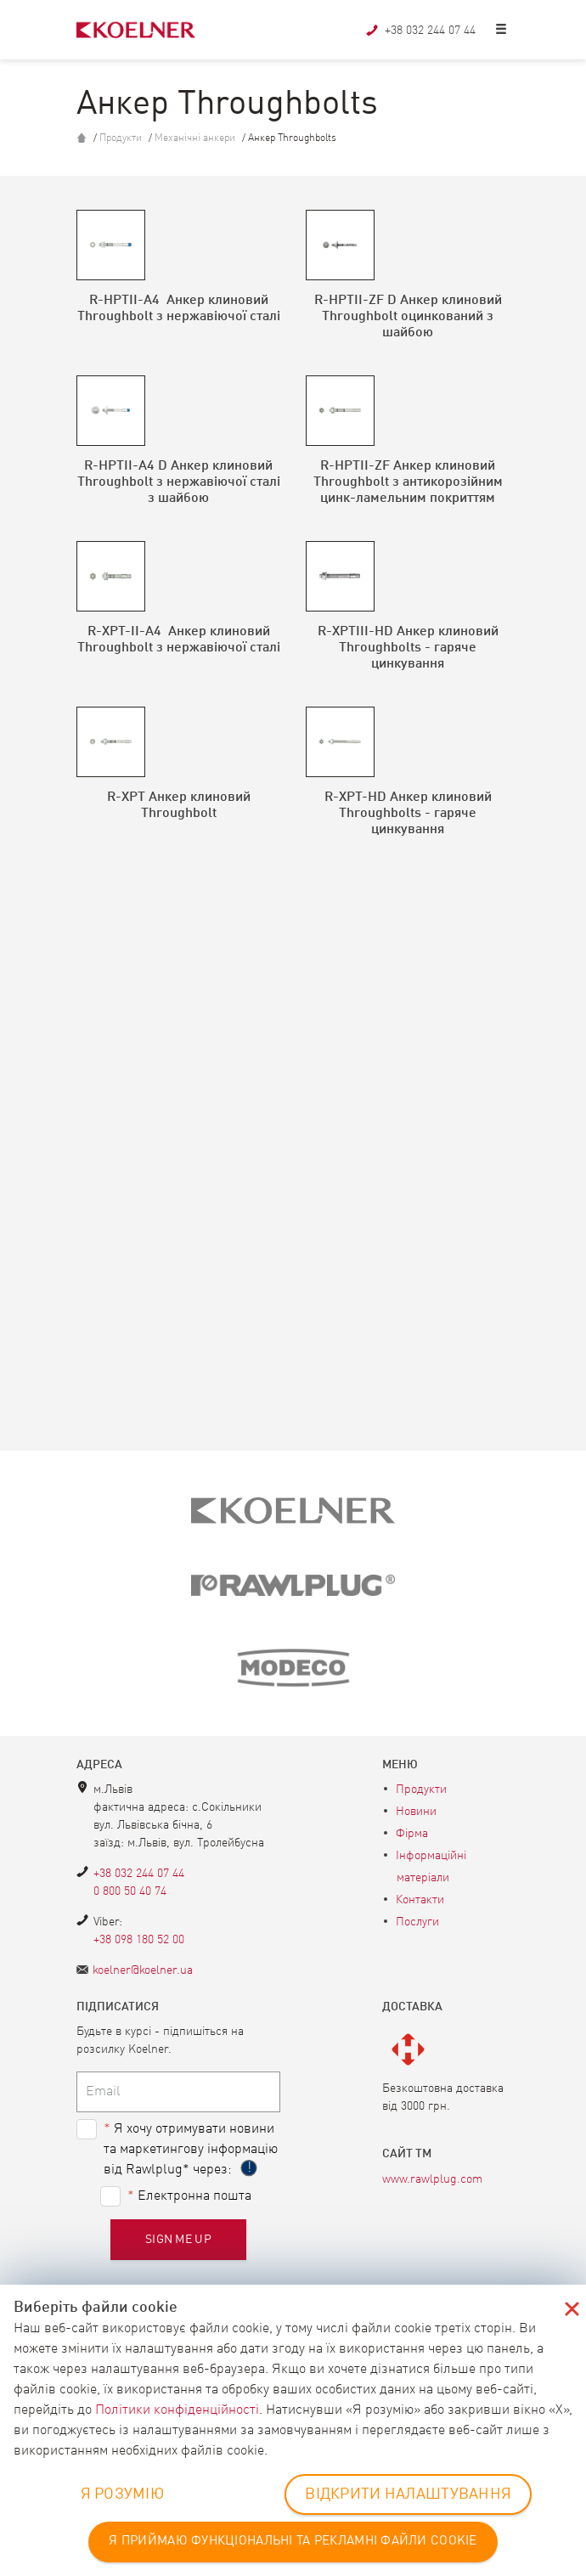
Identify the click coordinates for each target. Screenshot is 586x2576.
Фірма (412, 1834)
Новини (416, 1812)
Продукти (121, 138)
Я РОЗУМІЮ (123, 2494)
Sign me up (178, 2240)
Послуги (417, 1922)
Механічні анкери (196, 138)
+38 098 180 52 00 (138, 1940)
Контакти (420, 1900)
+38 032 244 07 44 (138, 1874)
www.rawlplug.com (432, 2179)
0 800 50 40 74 (129, 1891)
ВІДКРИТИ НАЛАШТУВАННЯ (408, 2494)
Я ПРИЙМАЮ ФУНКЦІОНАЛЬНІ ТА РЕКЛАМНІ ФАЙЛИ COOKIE (292, 2541)
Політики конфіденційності (177, 2410)
